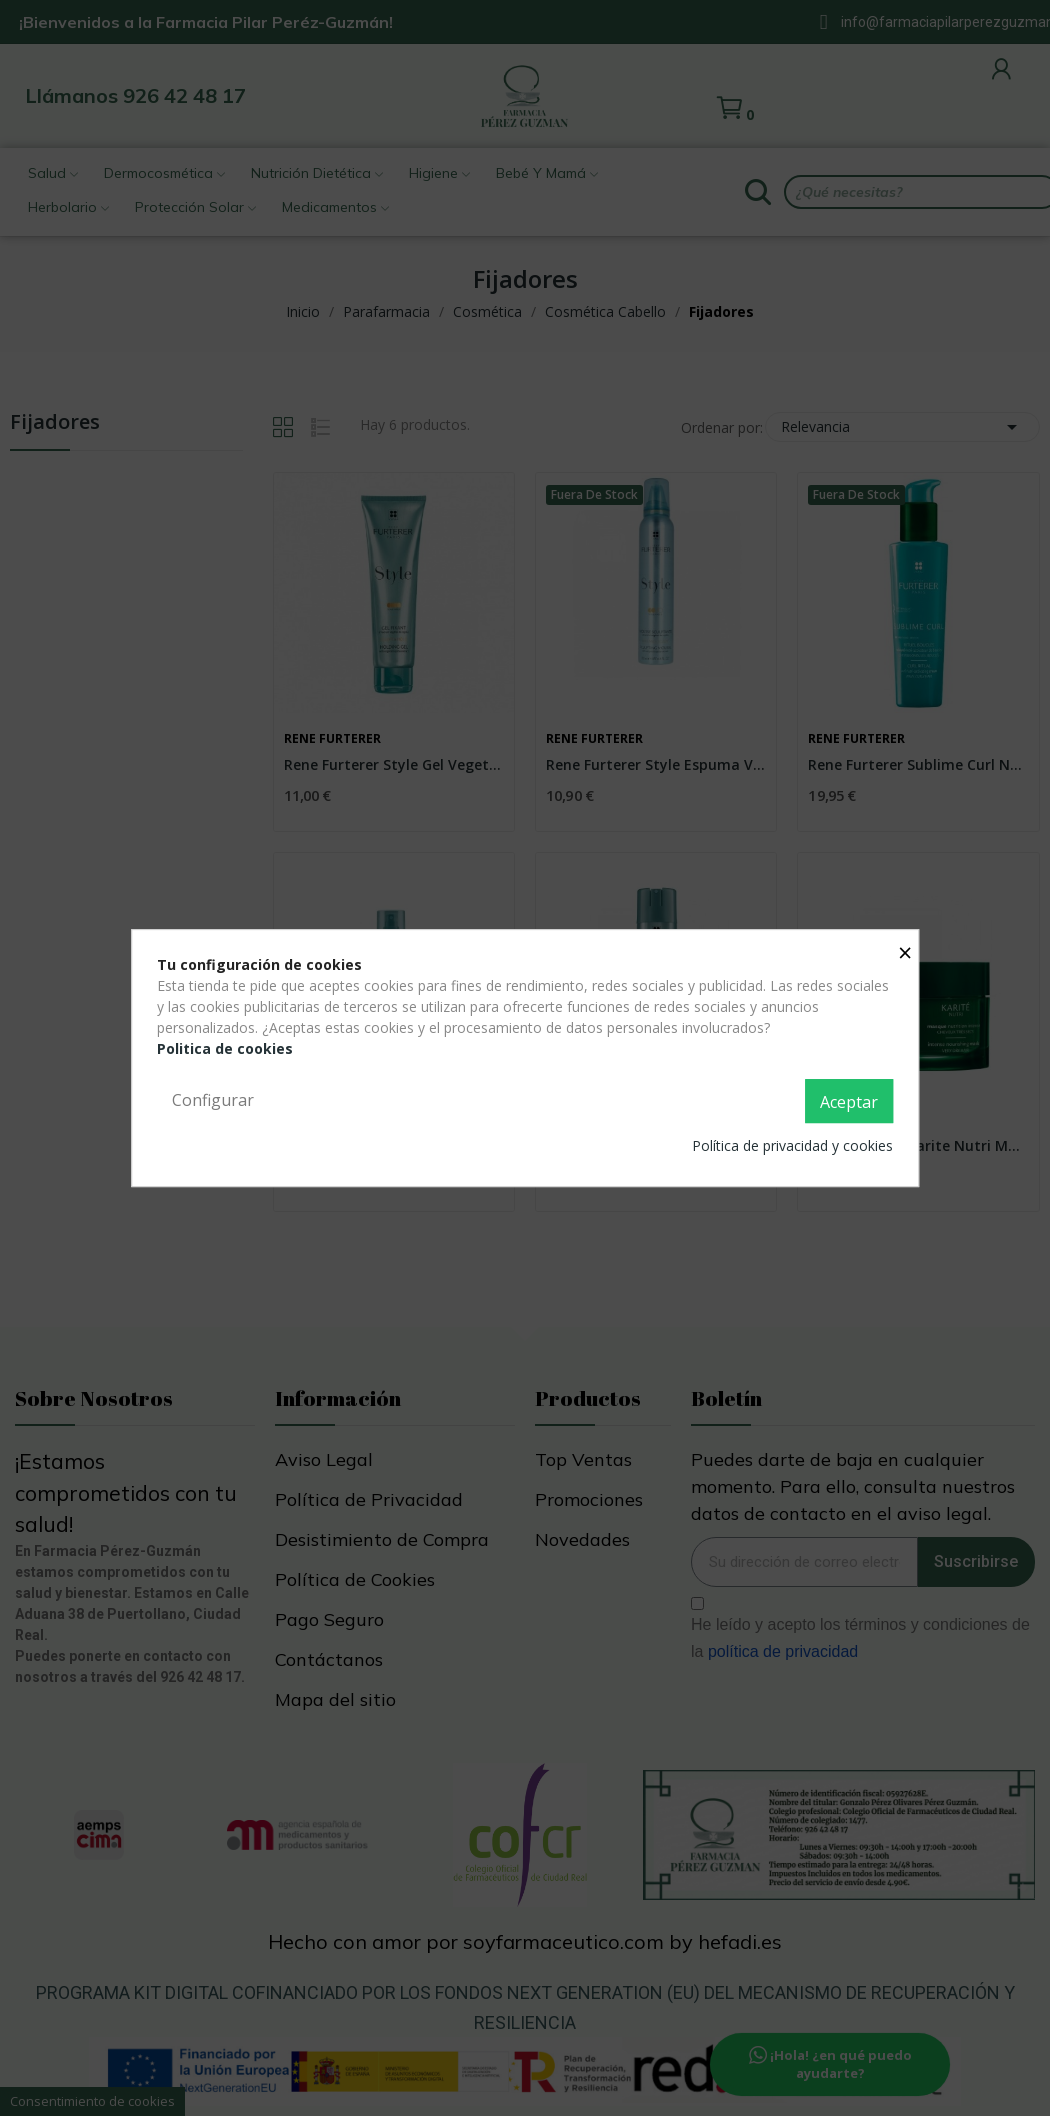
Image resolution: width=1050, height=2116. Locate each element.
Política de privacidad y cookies (792, 1145)
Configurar (213, 1100)
